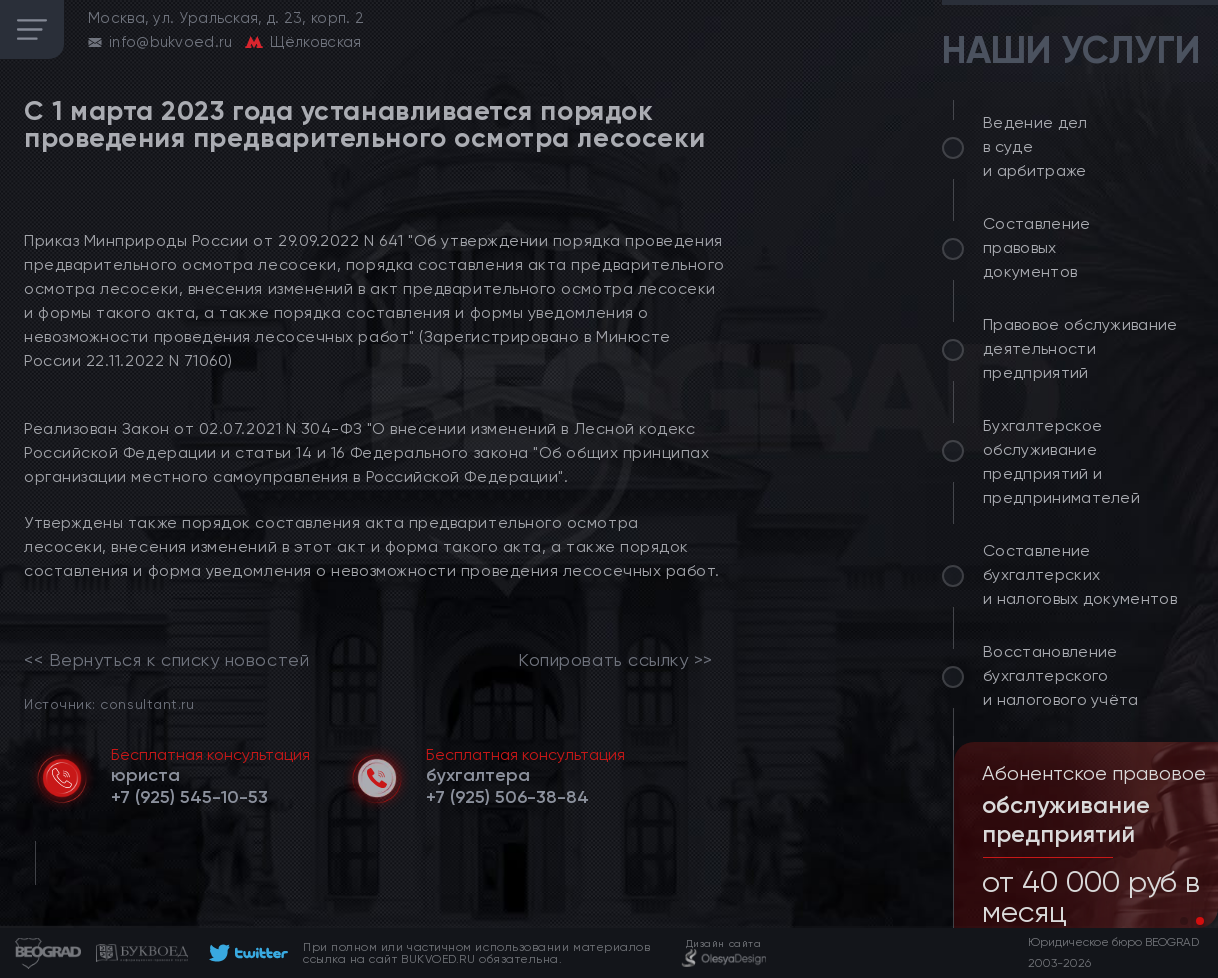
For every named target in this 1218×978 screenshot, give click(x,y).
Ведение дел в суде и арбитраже (1035, 146)
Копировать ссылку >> (615, 660)
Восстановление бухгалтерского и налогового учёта (1061, 675)
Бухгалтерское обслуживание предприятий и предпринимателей (1061, 461)
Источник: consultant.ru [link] (109, 703)
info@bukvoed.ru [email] (171, 42)
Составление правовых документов (1037, 247)
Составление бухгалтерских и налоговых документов (1080, 574)
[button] (1184, 921)
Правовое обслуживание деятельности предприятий (1080, 348)
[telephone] (189, 797)
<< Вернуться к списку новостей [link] (166, 660)
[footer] (245, 953)
